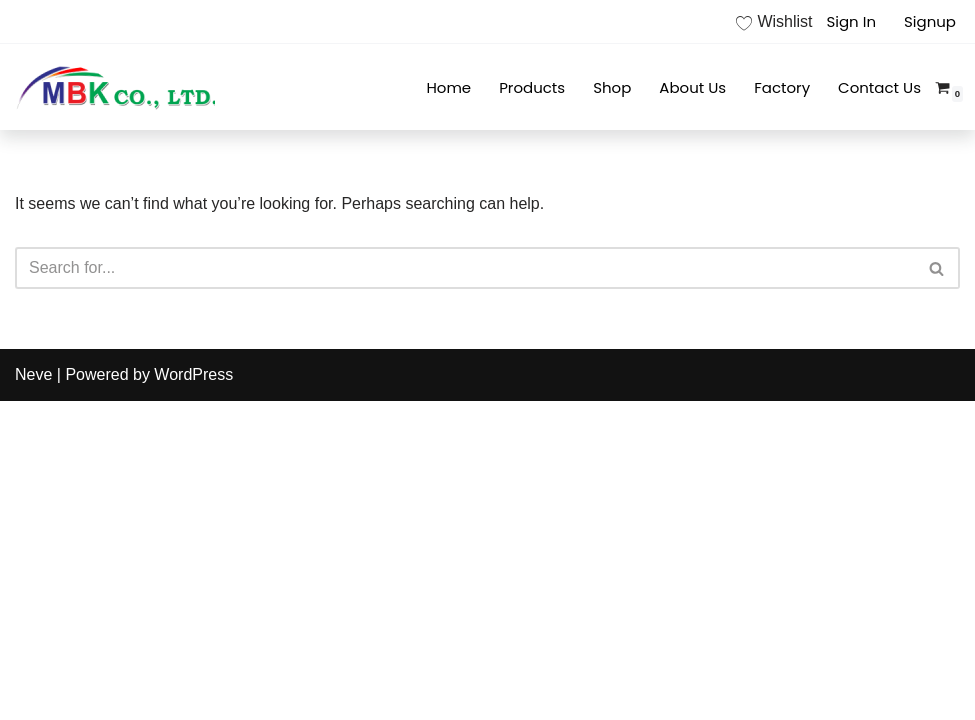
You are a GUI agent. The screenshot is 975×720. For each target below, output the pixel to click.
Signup (930, 21)
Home (448, 87)
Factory (782, 87)
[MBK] (115, 87)
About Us (692, 87)
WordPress (193, 374)
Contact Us (879, 87)
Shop (612, 87)
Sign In (851, 21)
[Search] (465, 268)
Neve (33, 374)
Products (532, 87)
